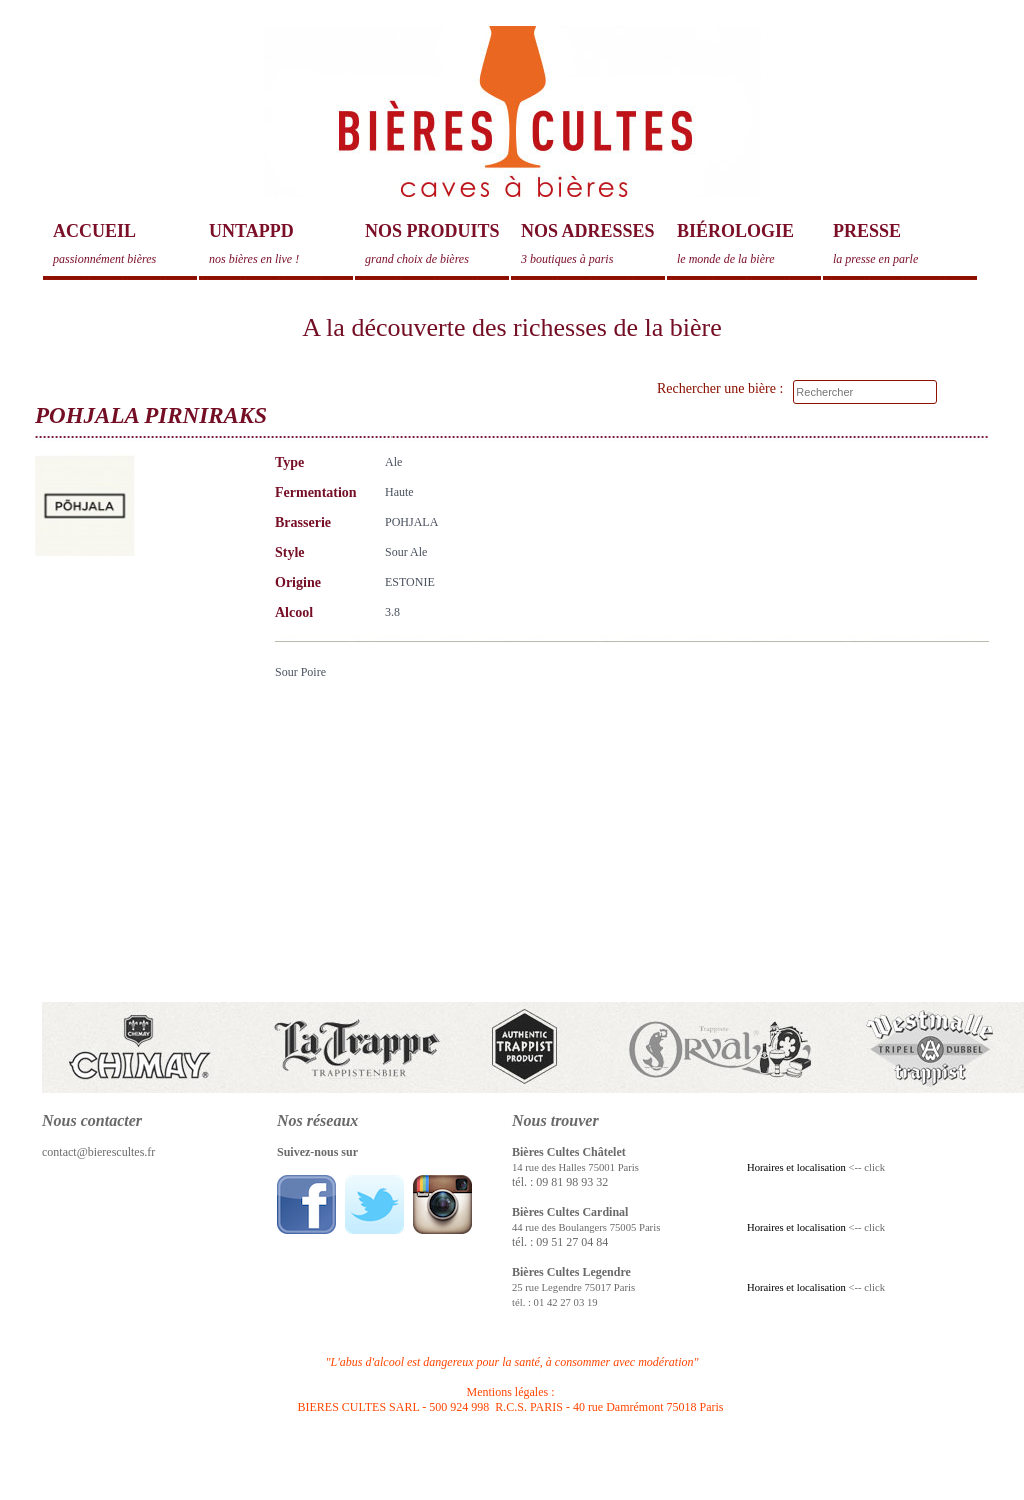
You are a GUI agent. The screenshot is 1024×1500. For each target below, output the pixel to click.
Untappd (281, 244)
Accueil (125, 244)
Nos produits (437, 244)
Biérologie (749, 244)
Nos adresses (593, 244)
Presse (905, 244)
